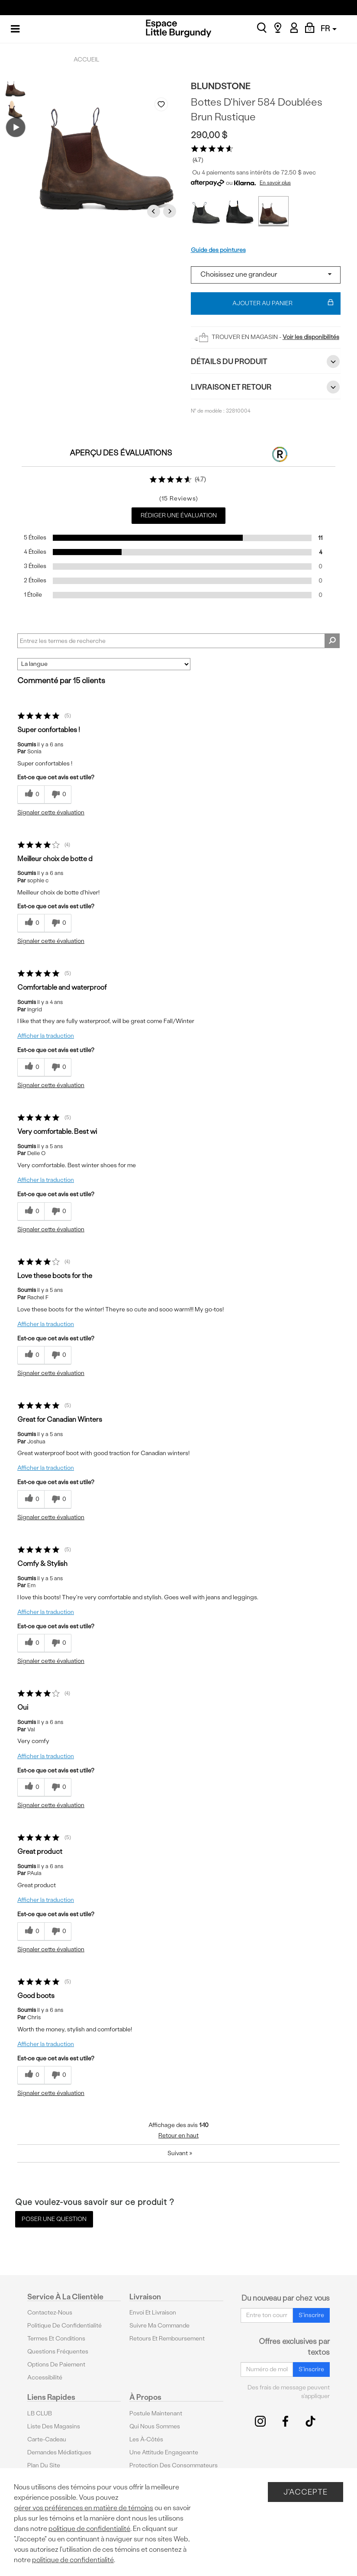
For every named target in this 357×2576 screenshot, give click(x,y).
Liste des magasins (53, 2426)
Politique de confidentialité (64, 2325)
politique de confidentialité (89, 2528)
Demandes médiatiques (59, 2452)
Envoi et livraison (152, 2312)
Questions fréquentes (57, 2351)
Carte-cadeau (46, 2439)
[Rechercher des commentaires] (332, 640)
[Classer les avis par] (103, 664)
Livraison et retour (266, 387)
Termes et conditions (56, 2338)
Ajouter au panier (283, 303)
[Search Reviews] (178, 640)
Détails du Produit (266, 361)
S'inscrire (311, 2315)
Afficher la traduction (45, 1035)
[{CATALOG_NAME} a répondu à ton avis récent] (30, 794)
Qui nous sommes (154, 2426)
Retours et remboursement (167, 2338)
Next (171, 211)
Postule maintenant (155, 2413)
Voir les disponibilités (311, 337)
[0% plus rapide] (57, 794)
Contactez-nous (49, 2312)
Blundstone (221, 86)
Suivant (179, 2153)
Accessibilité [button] (44, 2377)
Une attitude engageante (163, 2452)
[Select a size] (266, 275)
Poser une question (54, 2219)
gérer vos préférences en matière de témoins (83, 2508)
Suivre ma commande (159, 2325)
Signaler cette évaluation (50, 812)
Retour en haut (178, 2135)
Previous (155, 211)
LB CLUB (39, 2413)
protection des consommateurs (173, 2465)
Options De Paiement (56, 2364)
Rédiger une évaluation (179, 515)
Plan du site (43, 2465)
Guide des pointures (218, 250)
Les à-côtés (146, 2439)
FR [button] (329, 28)
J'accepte (305, 2491)
